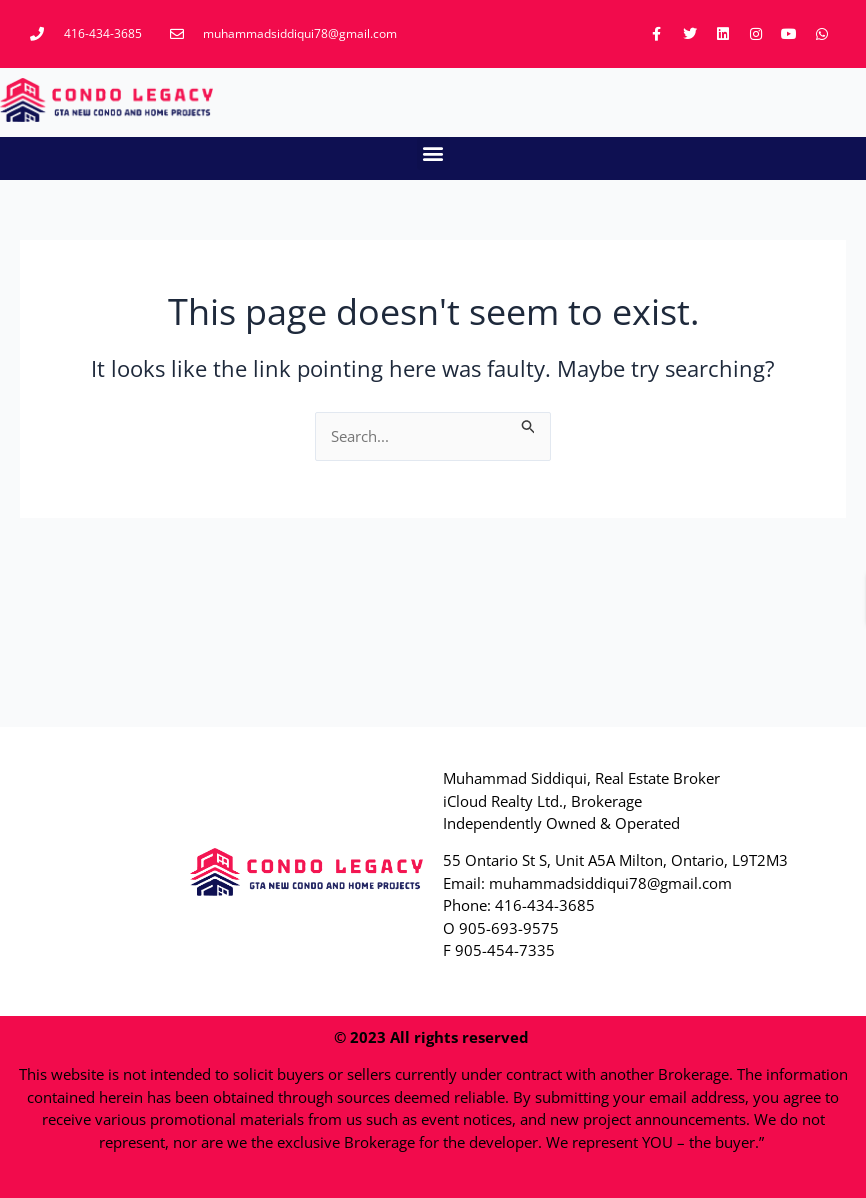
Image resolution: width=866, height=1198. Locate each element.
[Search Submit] (529, 423)
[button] (433, 153)
